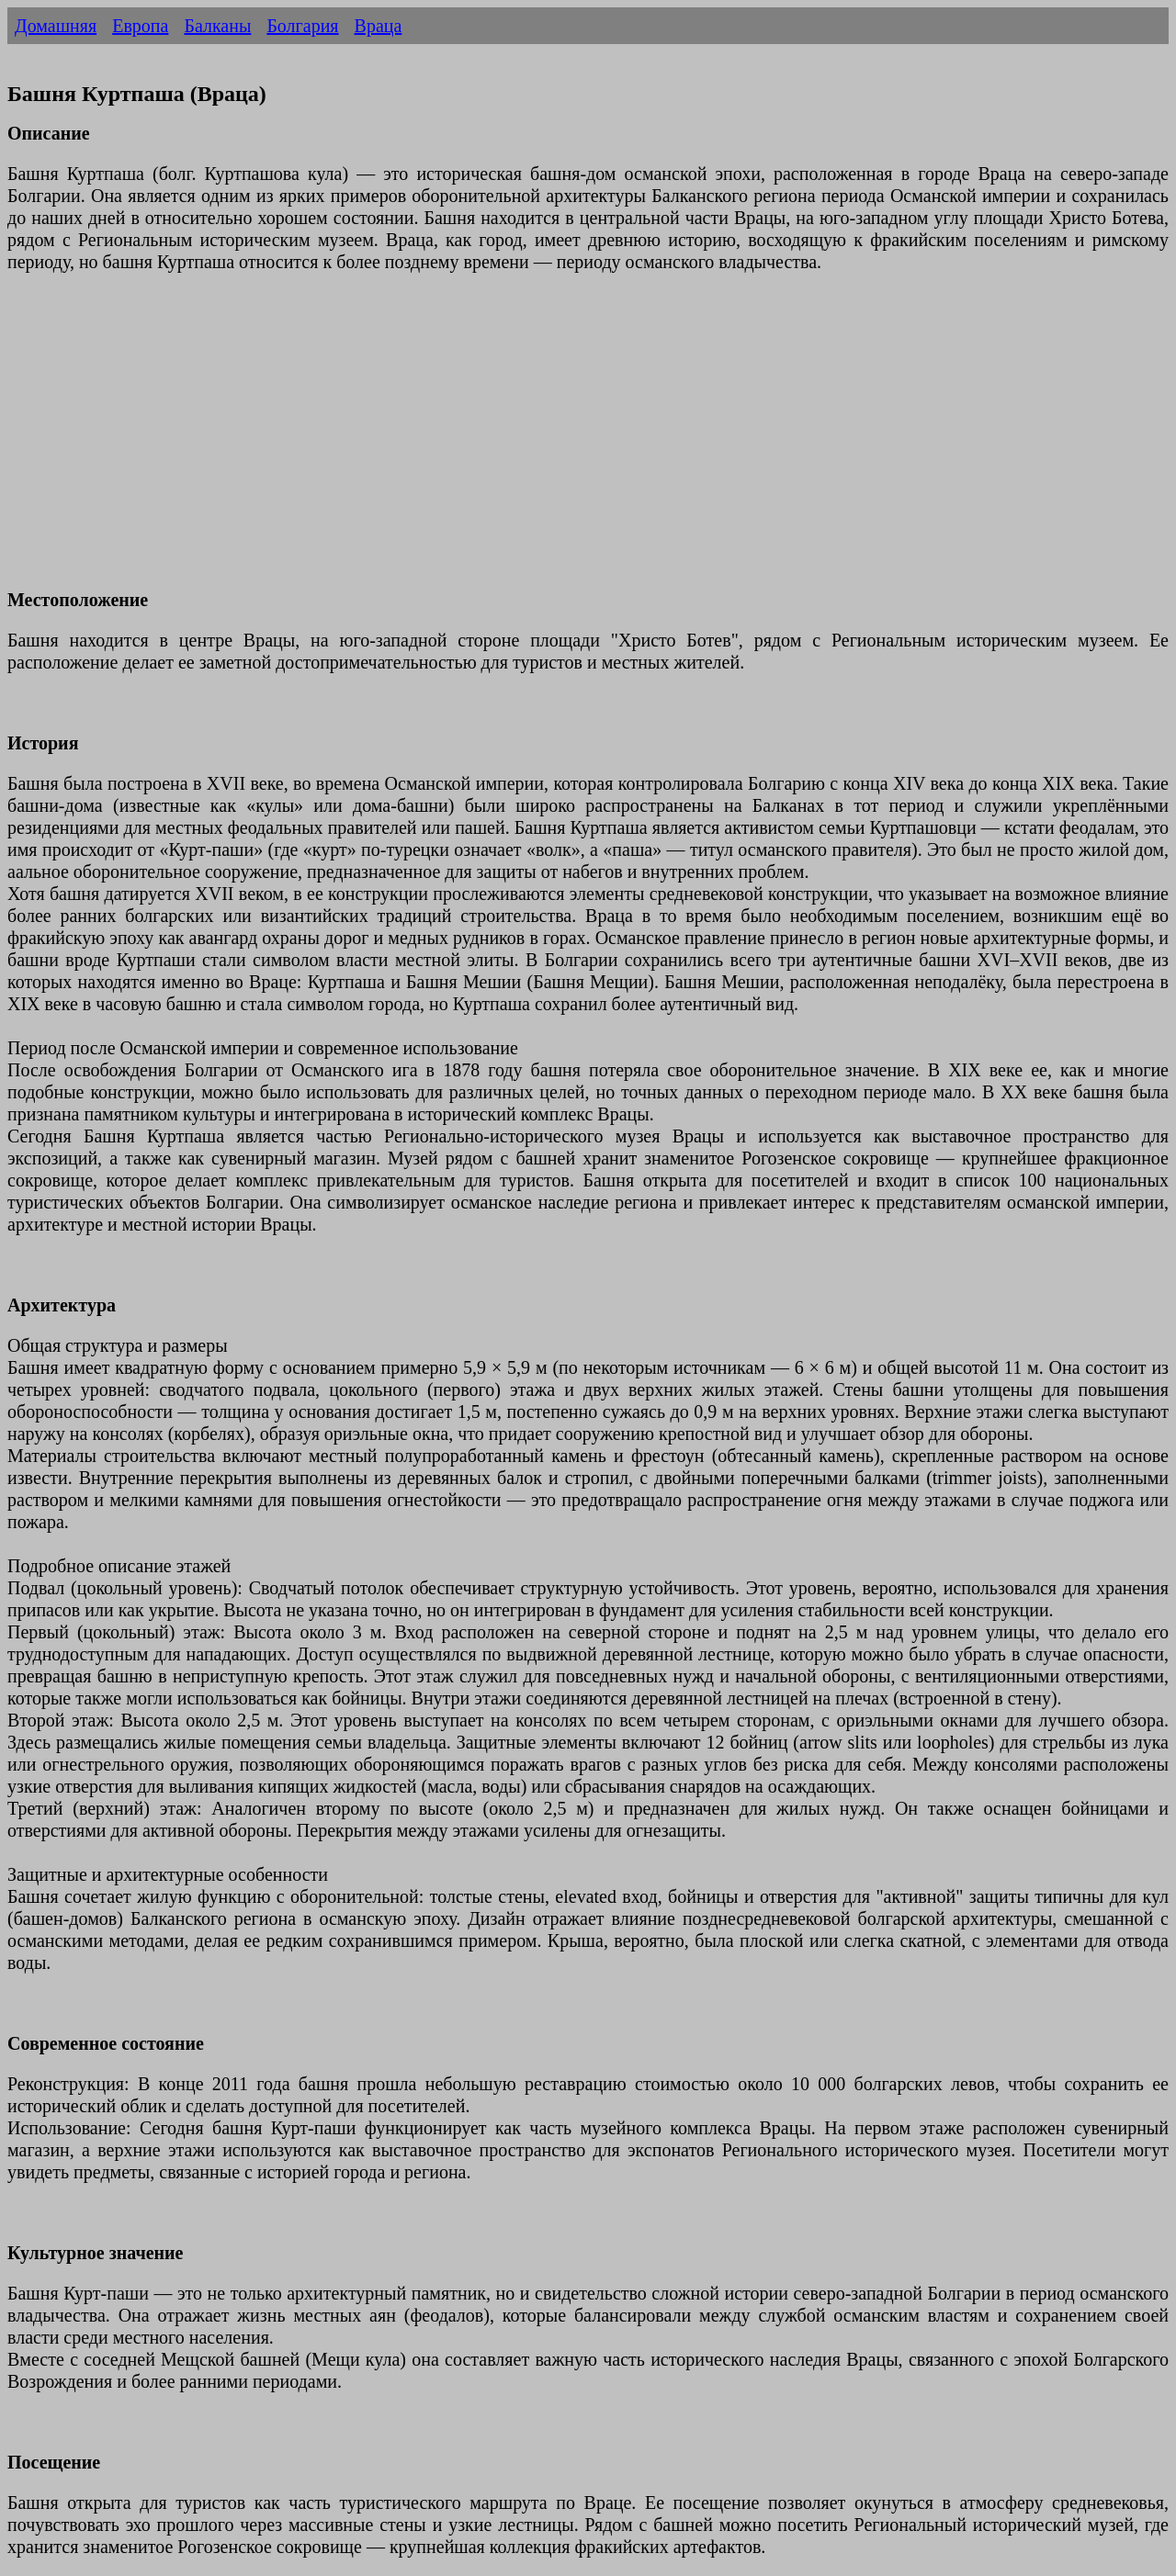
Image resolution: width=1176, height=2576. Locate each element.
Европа (140, 26)
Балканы (217, 26)
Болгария (302, 26)
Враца (378, 26)
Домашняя (55, 26)
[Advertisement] (558, 441)
